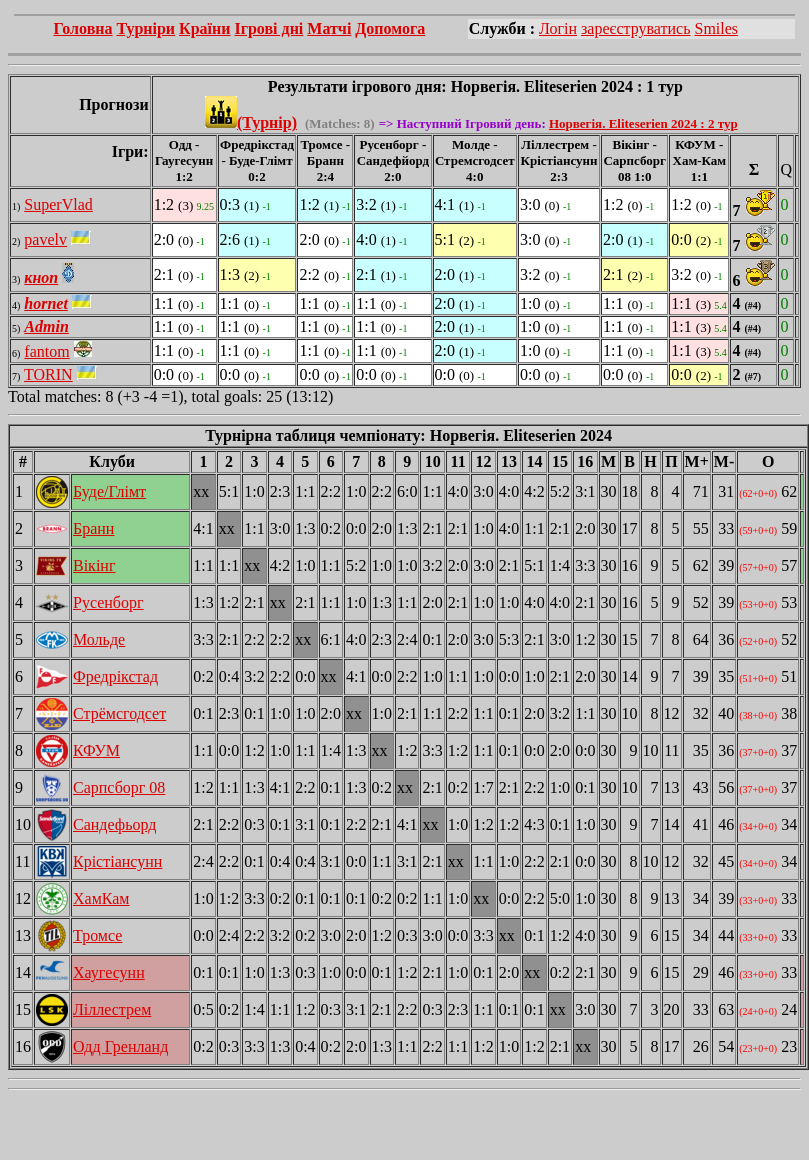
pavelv (45, 239)
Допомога (390, 28)
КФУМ (96, 750)
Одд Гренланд (120, 1046)
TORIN (48, 374)
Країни (204, 28)
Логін (558, 28)
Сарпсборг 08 (119, 787)
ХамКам (101, 898)
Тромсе (97, 935)
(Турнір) (251, 122)
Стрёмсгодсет (119, 713)
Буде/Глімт (109, 491)
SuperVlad (58, 204)
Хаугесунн (109, 972)
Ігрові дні (268, 28)
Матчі (329, 28)
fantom (46, 351)
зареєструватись (635, 28)
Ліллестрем (112, 1009)
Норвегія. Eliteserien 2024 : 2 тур (643, 123)
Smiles (716, 28)
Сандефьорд (114, 824)
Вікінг (94, 565)
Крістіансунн (117, 861)
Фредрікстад (115, 676)
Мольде (99, 639)
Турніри (146, 28)
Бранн (93, 528)
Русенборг (108, 602)
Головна (83, 28)
